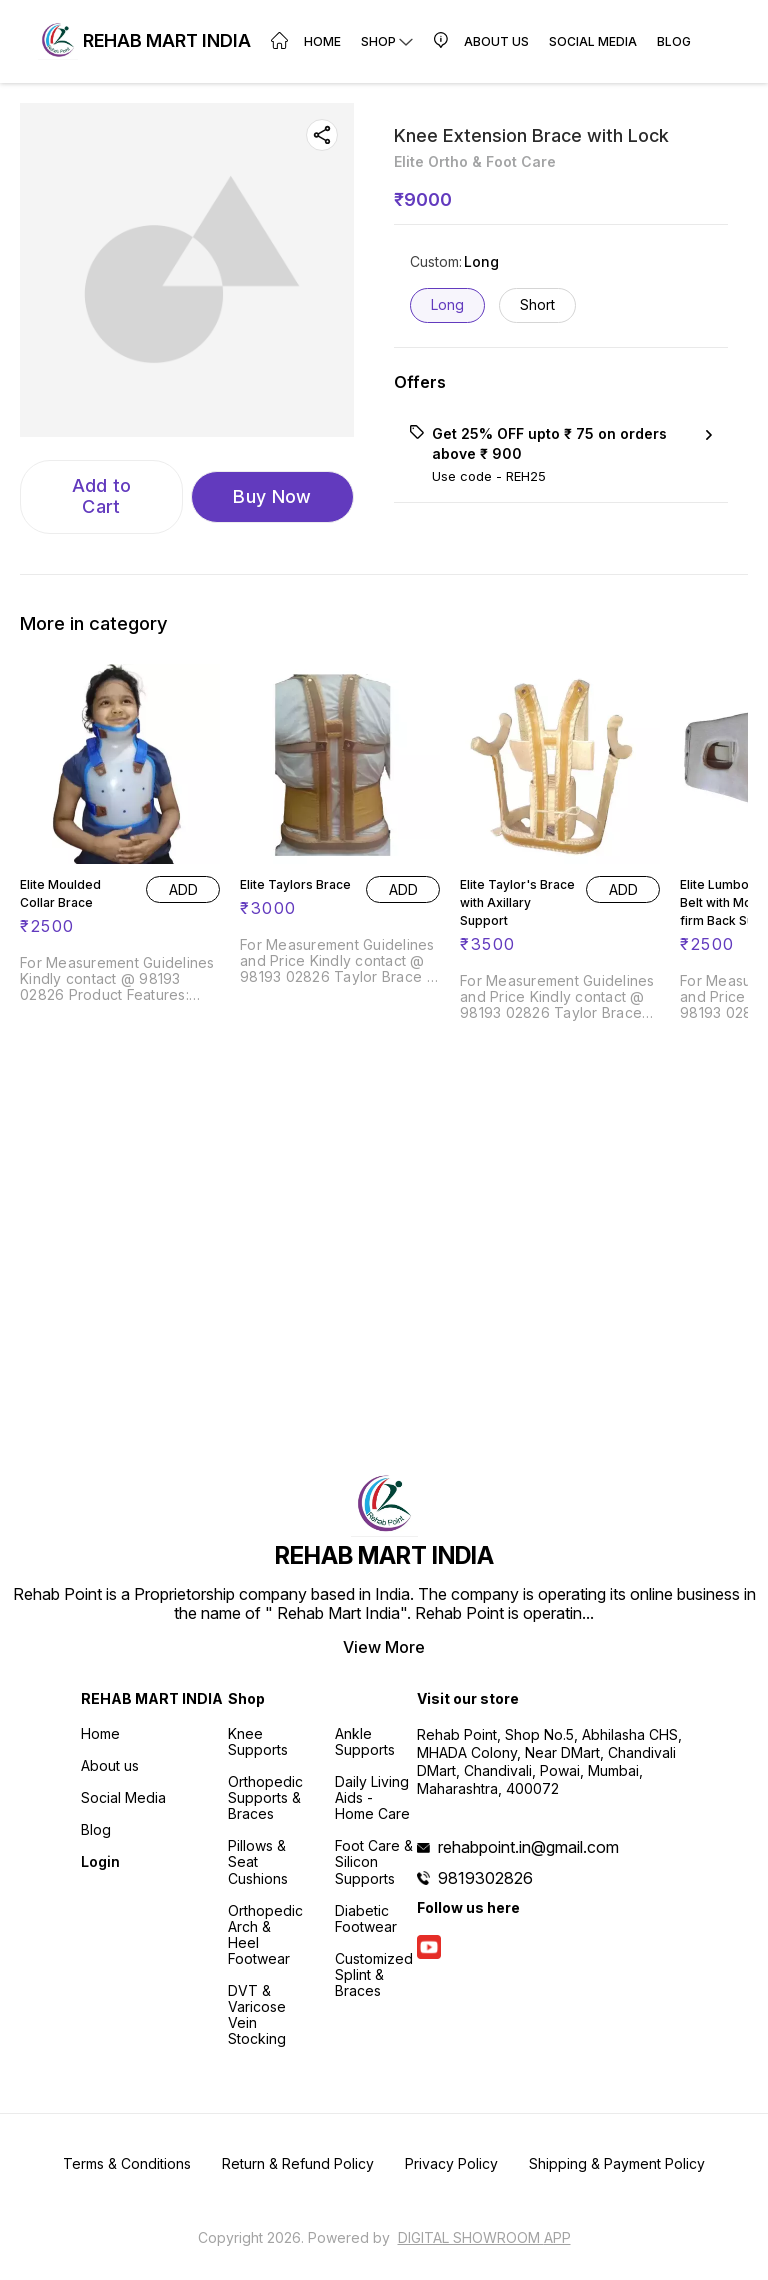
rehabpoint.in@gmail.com (528, 1847)
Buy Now (272, 496)
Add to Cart (102, 496)
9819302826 (485, 1878)
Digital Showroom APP (484, 2237)
